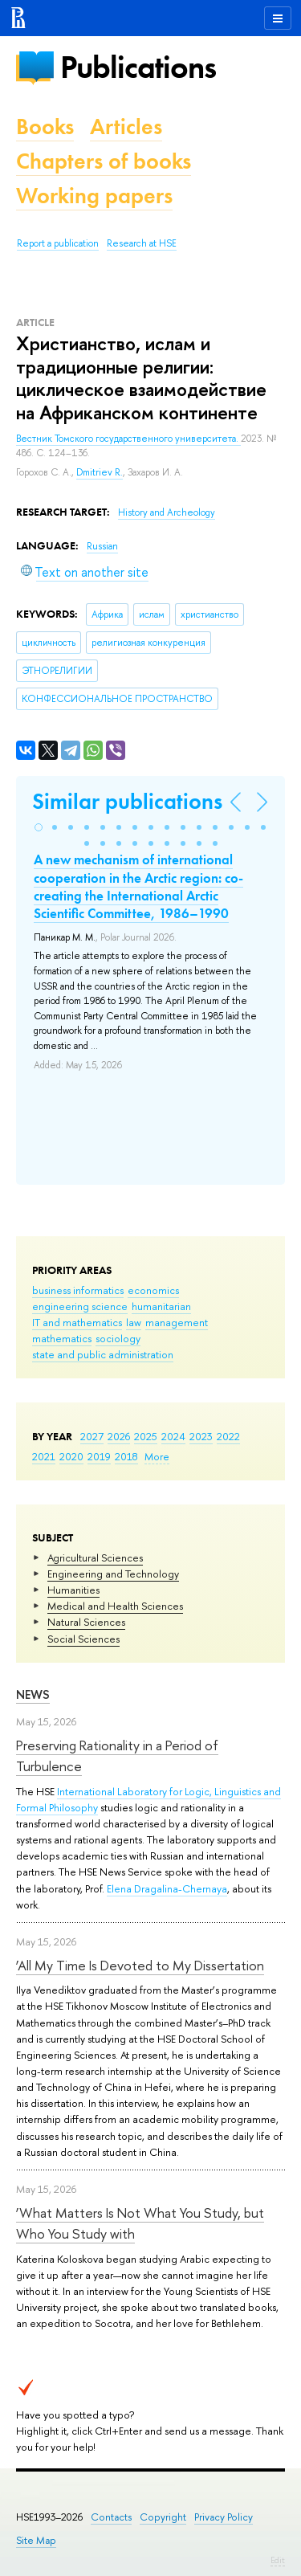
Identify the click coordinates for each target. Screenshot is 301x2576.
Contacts (111, 2517)
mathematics (62, 1338)
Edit (277, 2560)
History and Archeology (166, 512)
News (33, 1694)
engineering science (80, 1306)
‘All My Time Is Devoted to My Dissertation (140, 1965)
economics (153, 1290)
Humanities (73, 1589)
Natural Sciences (86, 1622)
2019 (99, 1456)
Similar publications (127, 801)
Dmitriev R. (99, 472)
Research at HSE (142, 243)
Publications (138, 67)
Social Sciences (83, 1638)
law (133, 1322)
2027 (92, 1436)
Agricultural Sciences (95, 1557)
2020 (71, 1456)
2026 (119, 1436)
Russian (102, 546)
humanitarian (161, 1306)
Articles (126, 126)
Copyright (163, 2517)
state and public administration (102, 1354)
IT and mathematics (77, 1322)
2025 (145, 1436)
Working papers (94, 196)
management (176, 1322)
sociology (118, 1338)
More (156, 1456)
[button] (39, 827)
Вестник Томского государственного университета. (128, 438)
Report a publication (58, 243)
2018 (126, 1456)
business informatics (78, 1290)
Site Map (36, 2540)
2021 (43, 1456)
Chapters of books (103, 161)
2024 (173, 1436)
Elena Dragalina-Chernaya (167, 1888)
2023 (201, 1436)
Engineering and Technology (113, 1573)
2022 (228, 1436)
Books (45, 126)
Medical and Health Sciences (115, 1605)
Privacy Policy (223, 2517)
